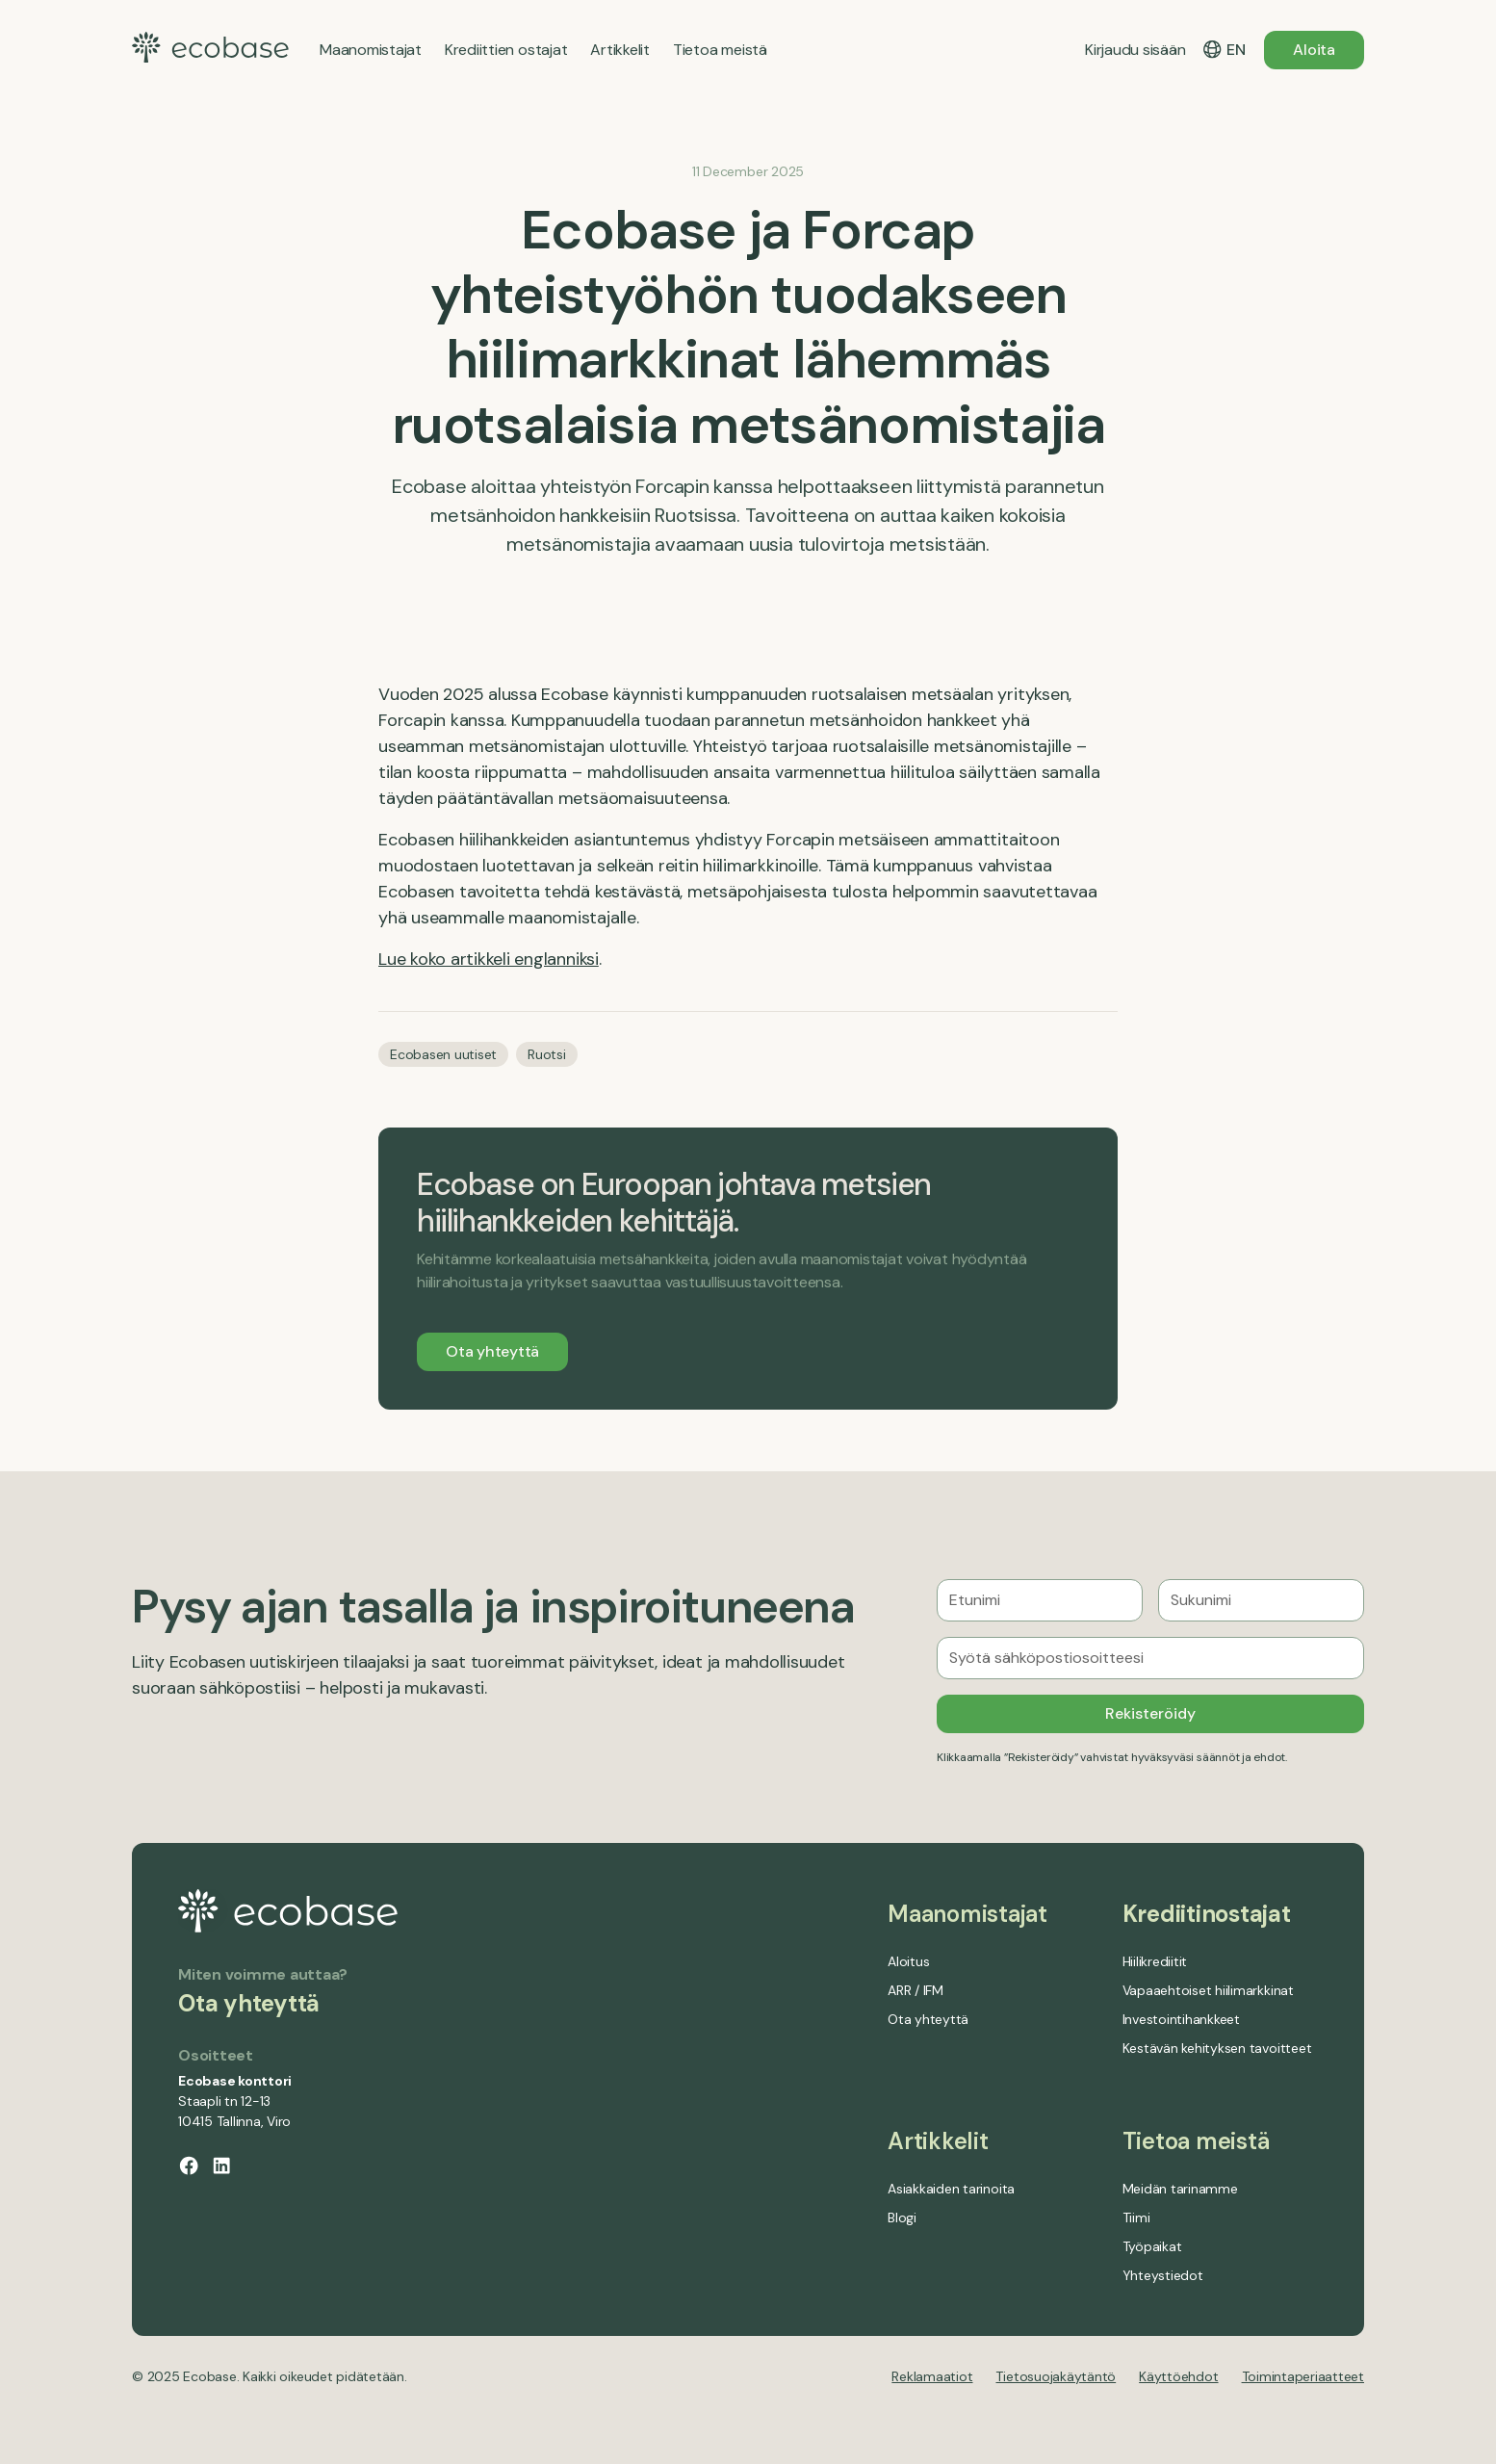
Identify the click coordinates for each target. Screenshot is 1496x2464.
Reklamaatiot (931, 2376)
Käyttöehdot (1178, 2376)
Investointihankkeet (1181, 2019)
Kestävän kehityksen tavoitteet (1217, 2048)
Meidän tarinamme (1180, 2188)
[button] (1223, 50)
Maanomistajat (967, 1914)
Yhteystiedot (1162, 2275)
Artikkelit (938, 2141)
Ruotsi (547, 1054)
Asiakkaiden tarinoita (951, 2188)
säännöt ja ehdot (1241, 1757)
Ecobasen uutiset (443, 1054)
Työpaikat (1152, 2246)
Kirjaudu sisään (1135, 49)
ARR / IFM (915, 1990)
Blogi (902, 2217)
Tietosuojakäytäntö (1055, 2376)
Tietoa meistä (1196, 2141)
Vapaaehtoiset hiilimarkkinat (1208, 1990)
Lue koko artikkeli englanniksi (488, 959)
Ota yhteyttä (492, 1351)
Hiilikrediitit (1155, 1961)
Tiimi (1136, 2217)
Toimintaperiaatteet (1303, 2376)
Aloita (1314, 49)
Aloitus (908, 1961)
